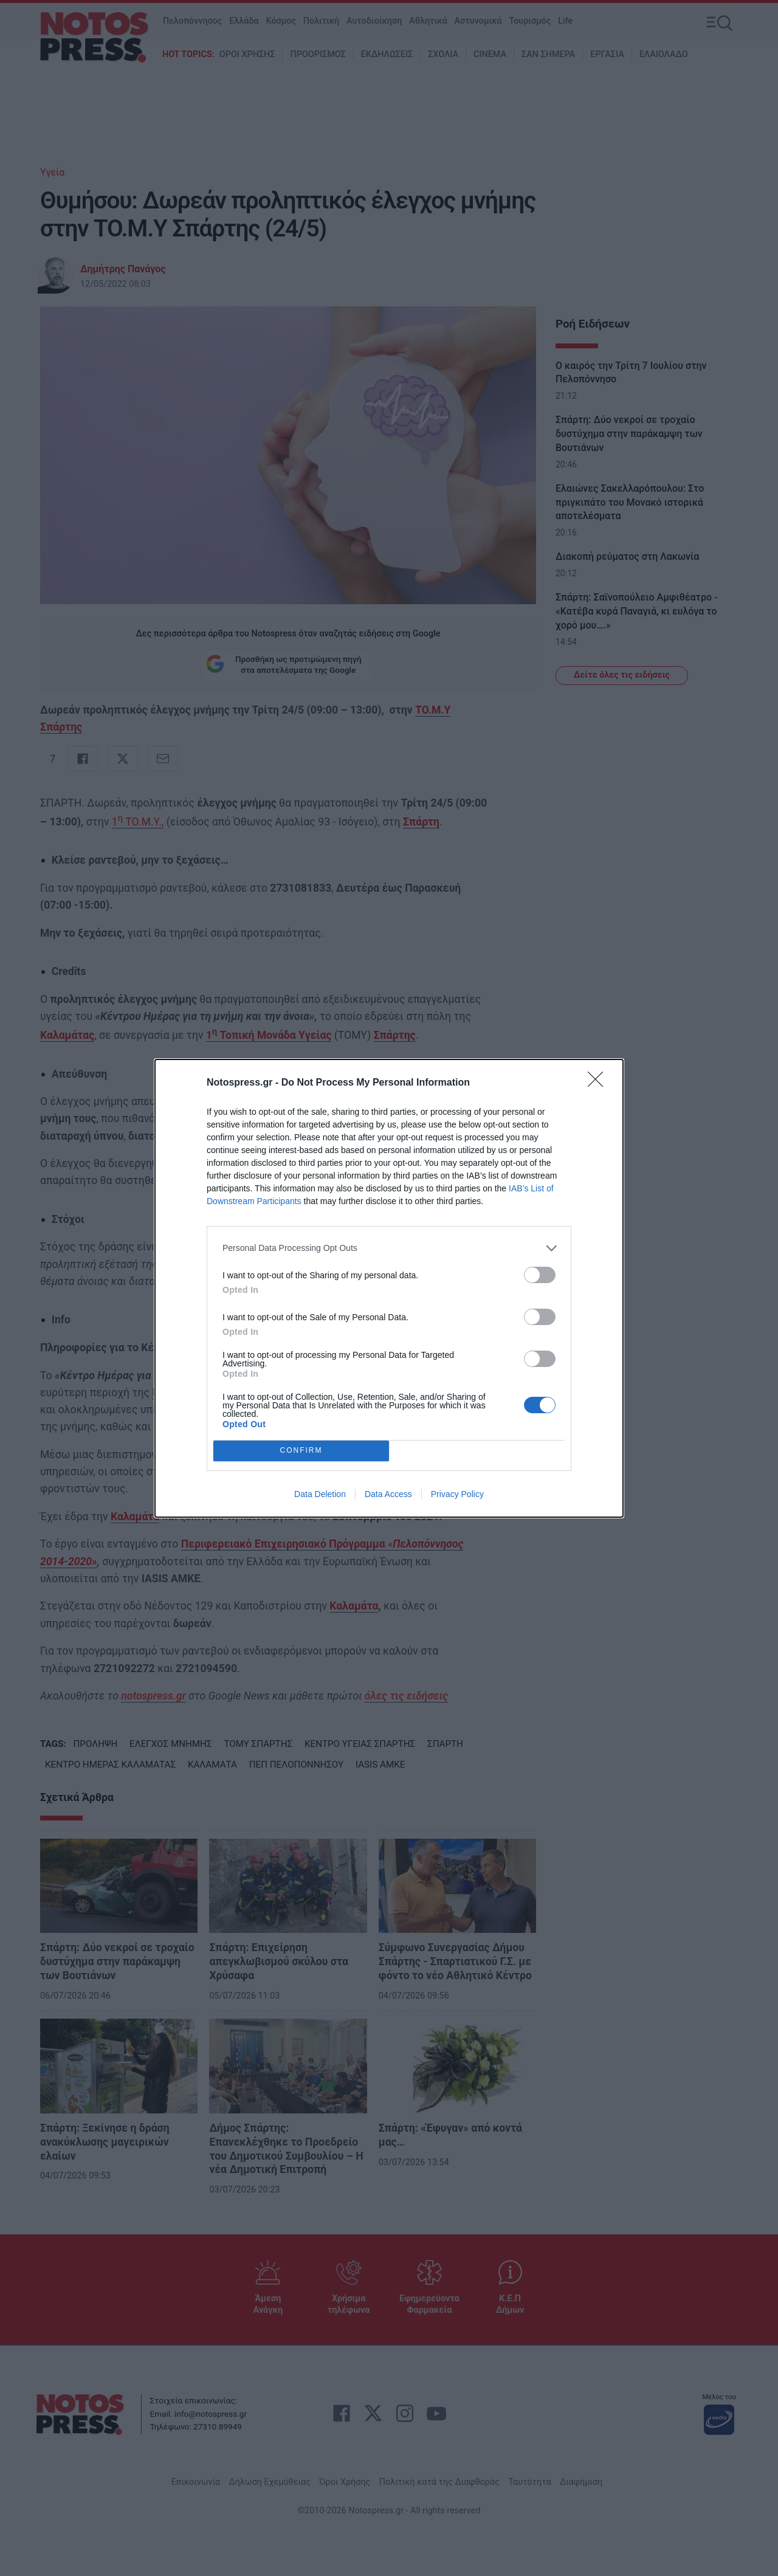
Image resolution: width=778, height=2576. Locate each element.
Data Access (388, 1494)
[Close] (599, 1083)
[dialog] (389, 1288)
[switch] (540, 1275)
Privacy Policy (457, 1494)
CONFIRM (301, 1450)
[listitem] (389, 1248)
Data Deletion (320, 1494)
